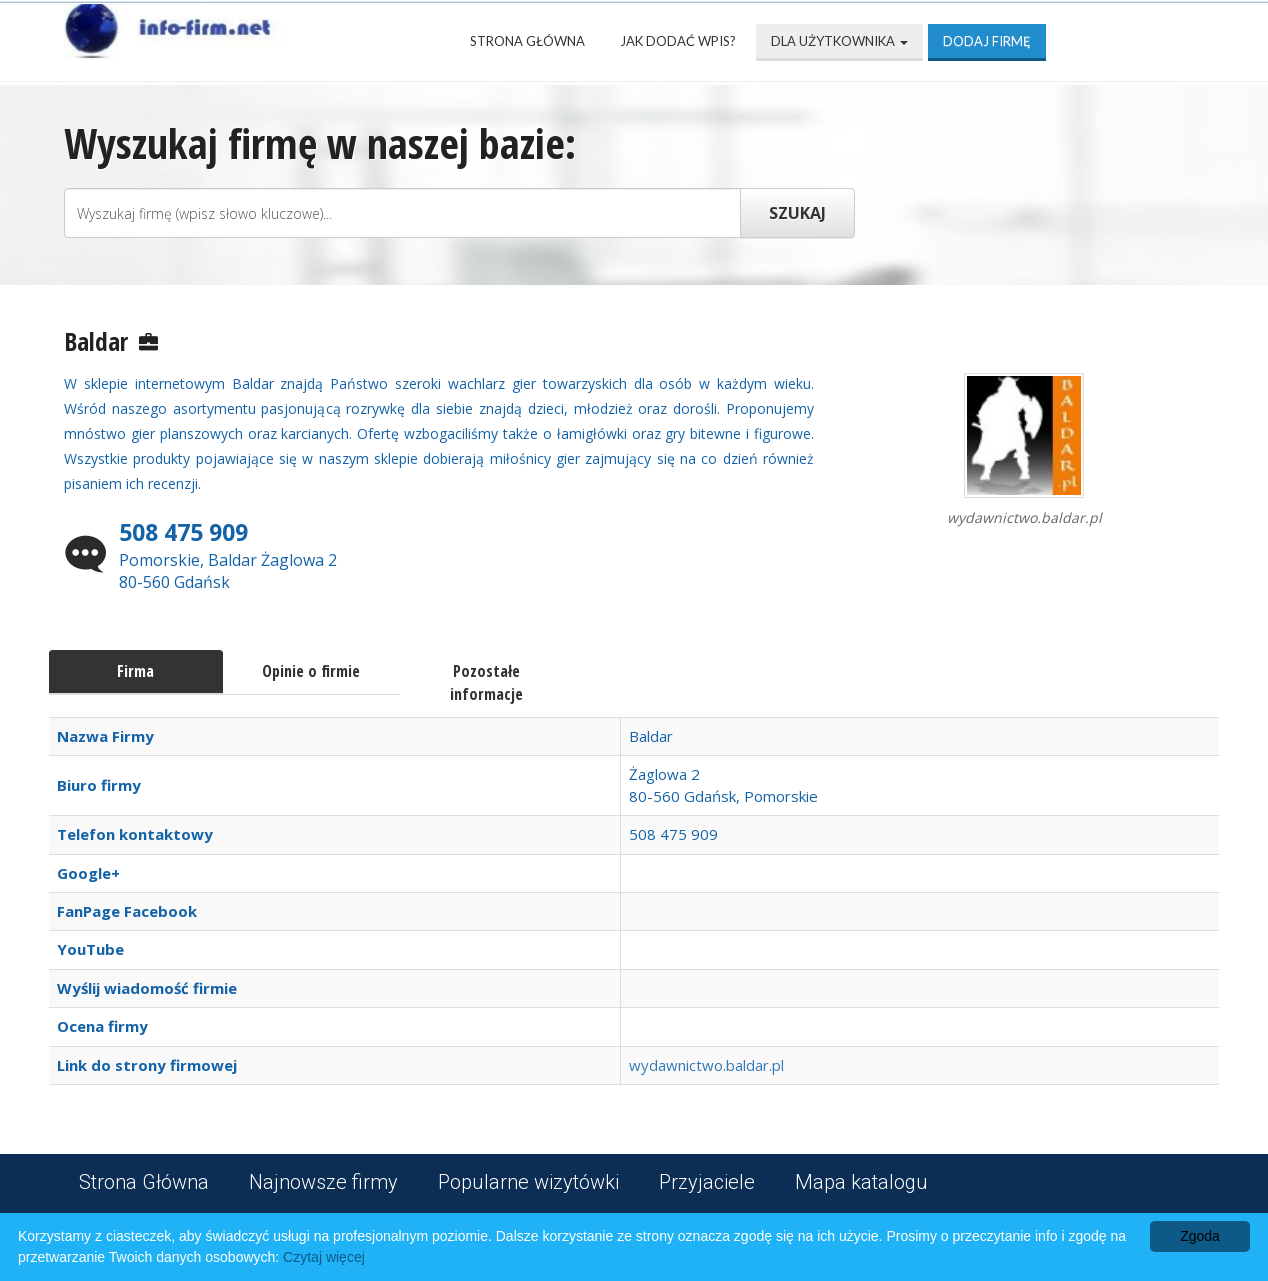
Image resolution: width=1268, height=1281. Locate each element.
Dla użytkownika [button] (839, 41)
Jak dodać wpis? (678, 41)
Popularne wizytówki (528, 1182)
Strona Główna (527, 41)
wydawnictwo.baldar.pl (706, 1065)
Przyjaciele (707, 1182)
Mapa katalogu (861, 1182)
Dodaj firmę (987, 41)
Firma (135, 671)
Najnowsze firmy (323, 1182)
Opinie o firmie (311, 671)
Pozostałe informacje (486, 682)
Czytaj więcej (324, 1257)
